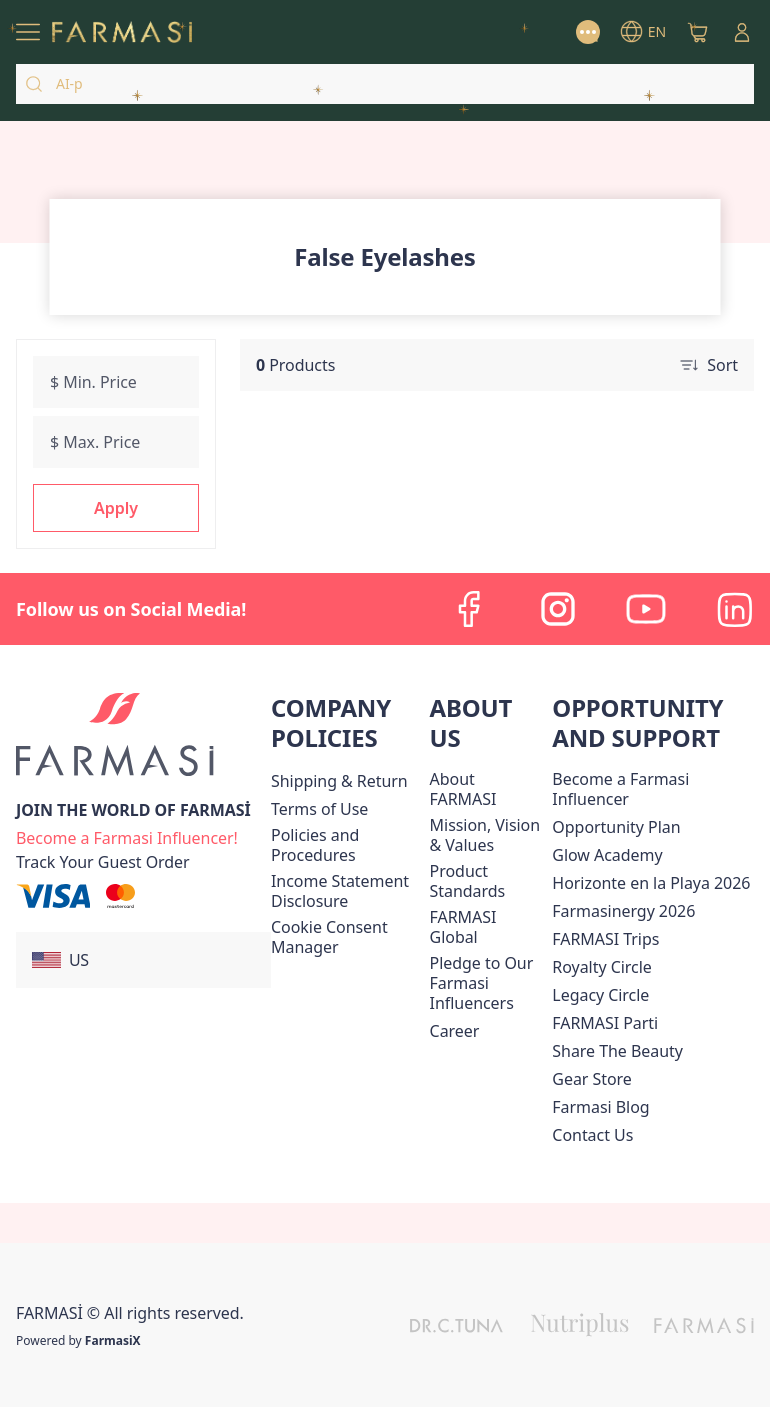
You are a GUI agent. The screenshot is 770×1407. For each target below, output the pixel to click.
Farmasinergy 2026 (623, 911)
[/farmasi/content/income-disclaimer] (346, 891)
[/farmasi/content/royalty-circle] (601, 967)
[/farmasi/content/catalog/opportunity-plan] (616, 827)
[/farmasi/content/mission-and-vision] (487, 835)
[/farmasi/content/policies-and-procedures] (346, 845)
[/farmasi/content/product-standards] (487, 881)
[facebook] (470, 609)
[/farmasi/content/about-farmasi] (487, 789)
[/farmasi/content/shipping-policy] (339, 781)
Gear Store (591, 1079)
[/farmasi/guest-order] (103, 862)
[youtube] (646, 609)
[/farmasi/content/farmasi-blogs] (600, 1107)
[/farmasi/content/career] (455, 1031)
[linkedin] (734, 609)
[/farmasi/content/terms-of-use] (319, 809)
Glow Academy (607, 855)
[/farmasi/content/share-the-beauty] (617, 1051)
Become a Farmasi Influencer (620, 789)
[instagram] (558, 609)
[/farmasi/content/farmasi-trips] (605, 939)
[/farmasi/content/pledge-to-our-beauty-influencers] (487, 983)
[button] (116, 508)
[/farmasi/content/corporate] (487, 927)
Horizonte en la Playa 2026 (651, 883)
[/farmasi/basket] (698, 32)
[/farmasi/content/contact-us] (592, 1135)
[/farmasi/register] (127, 836)
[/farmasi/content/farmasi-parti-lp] (605, 1023)
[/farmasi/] (122, 32)
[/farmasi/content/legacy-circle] (600, 995)
